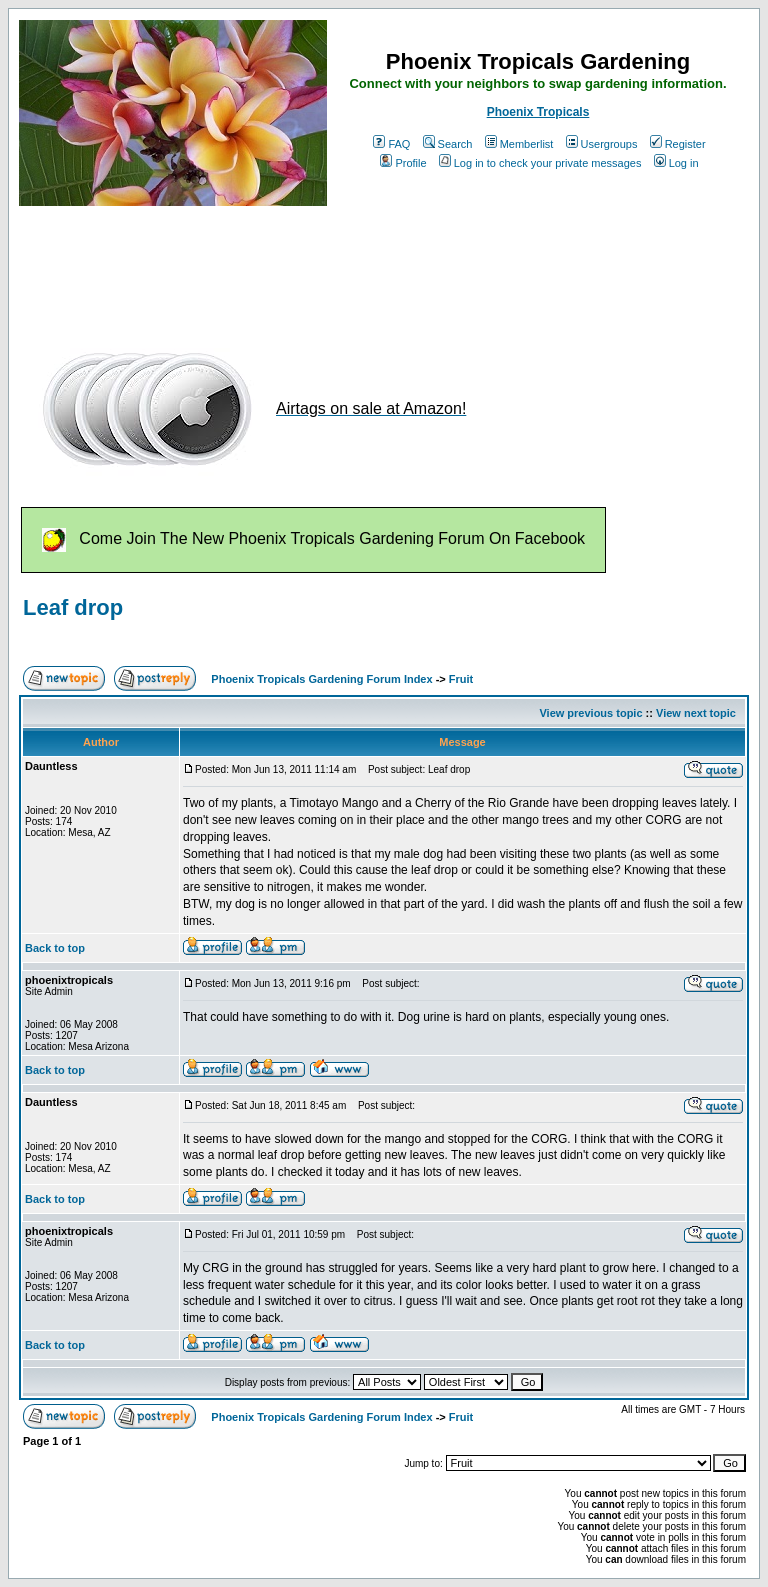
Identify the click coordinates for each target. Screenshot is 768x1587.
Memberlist (519, 144)
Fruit (461, 679)
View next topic (696, 713)
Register (678, 144)
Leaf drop (73, 607)
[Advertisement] (383, 268)
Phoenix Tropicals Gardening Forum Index (321, 679)
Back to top (55, 948)
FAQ (391, 144)
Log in (676, 163)
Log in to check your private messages (540, 163)
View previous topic (590, 713)
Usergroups (602, 144)
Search (448, 144)
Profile (403, 163)
